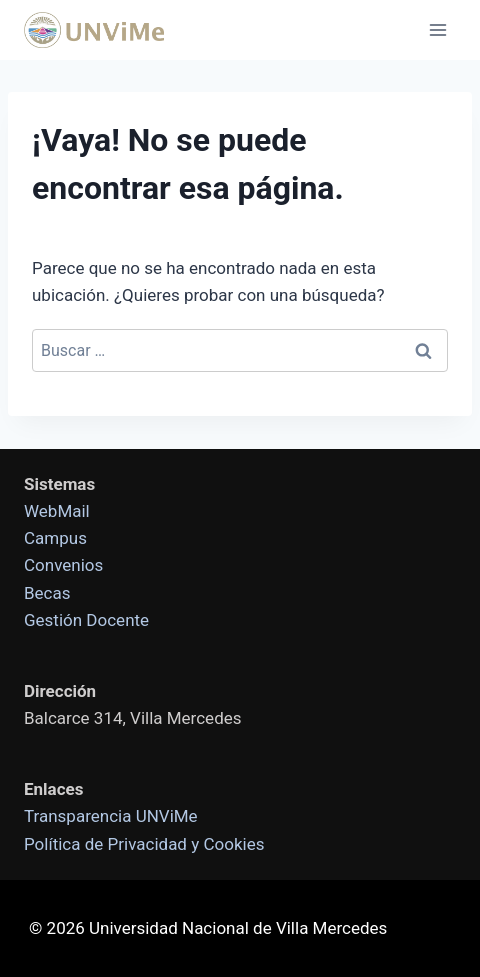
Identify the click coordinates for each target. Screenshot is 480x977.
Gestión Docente (86, 620)
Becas (47, 593)
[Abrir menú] (437, 29)
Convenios (63, 565)
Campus (55, 538)
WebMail (57, 511)
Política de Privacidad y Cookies (144, 844)
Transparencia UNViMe (111, 816)
